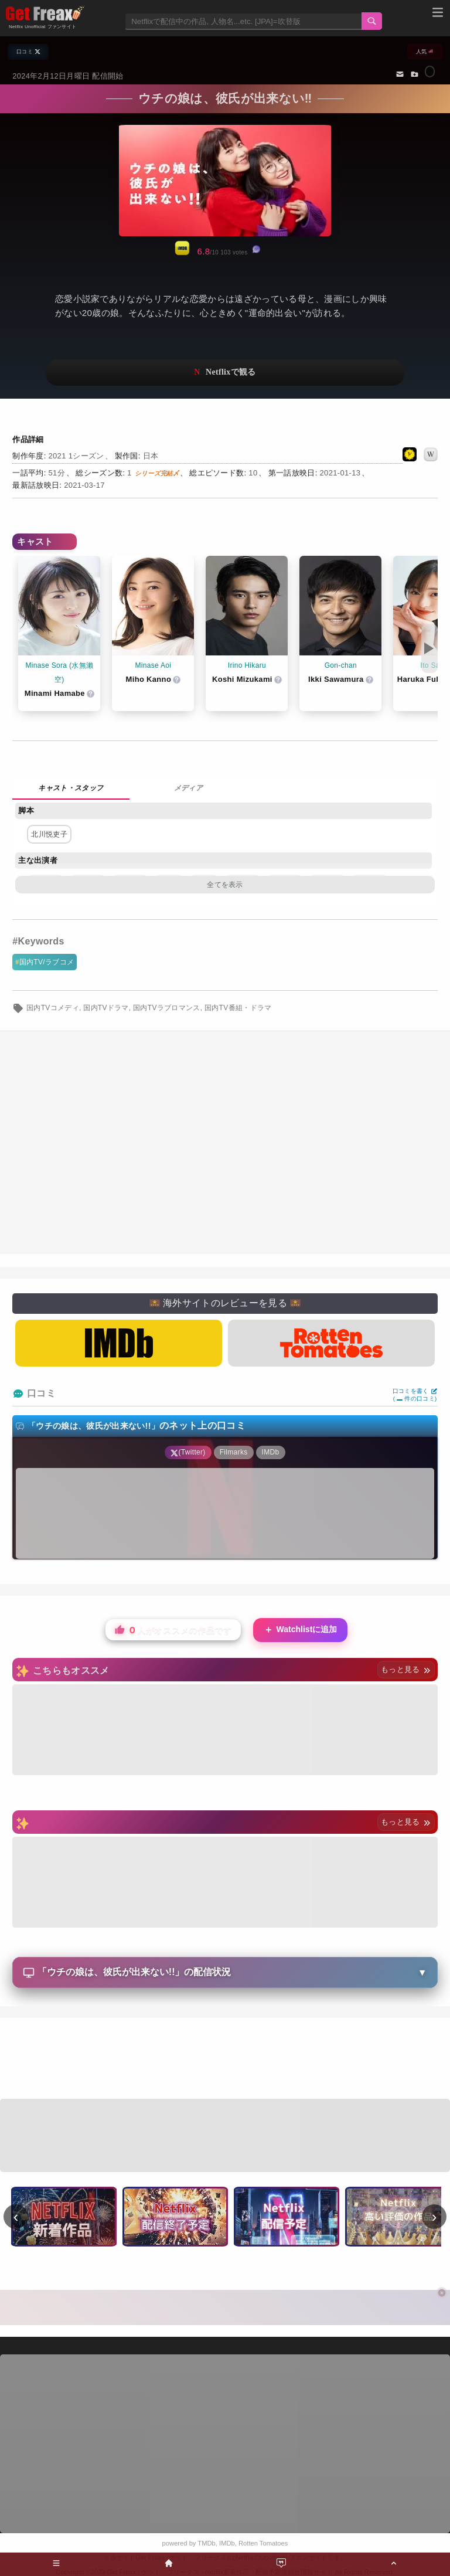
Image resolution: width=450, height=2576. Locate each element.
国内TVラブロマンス (166, 1008)
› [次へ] (434, 2216)
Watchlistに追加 (301, 1630)
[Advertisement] (225, 2060)
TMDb (206, 2543)
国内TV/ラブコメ (46, 962)
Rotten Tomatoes (263, 2543)
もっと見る (406, 1669)
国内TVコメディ (52, 1008)
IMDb (227, 2543)
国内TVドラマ (106, 1008)
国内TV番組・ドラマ (238, 1008)
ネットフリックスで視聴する (225, 372)
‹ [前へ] (16, 2216)
